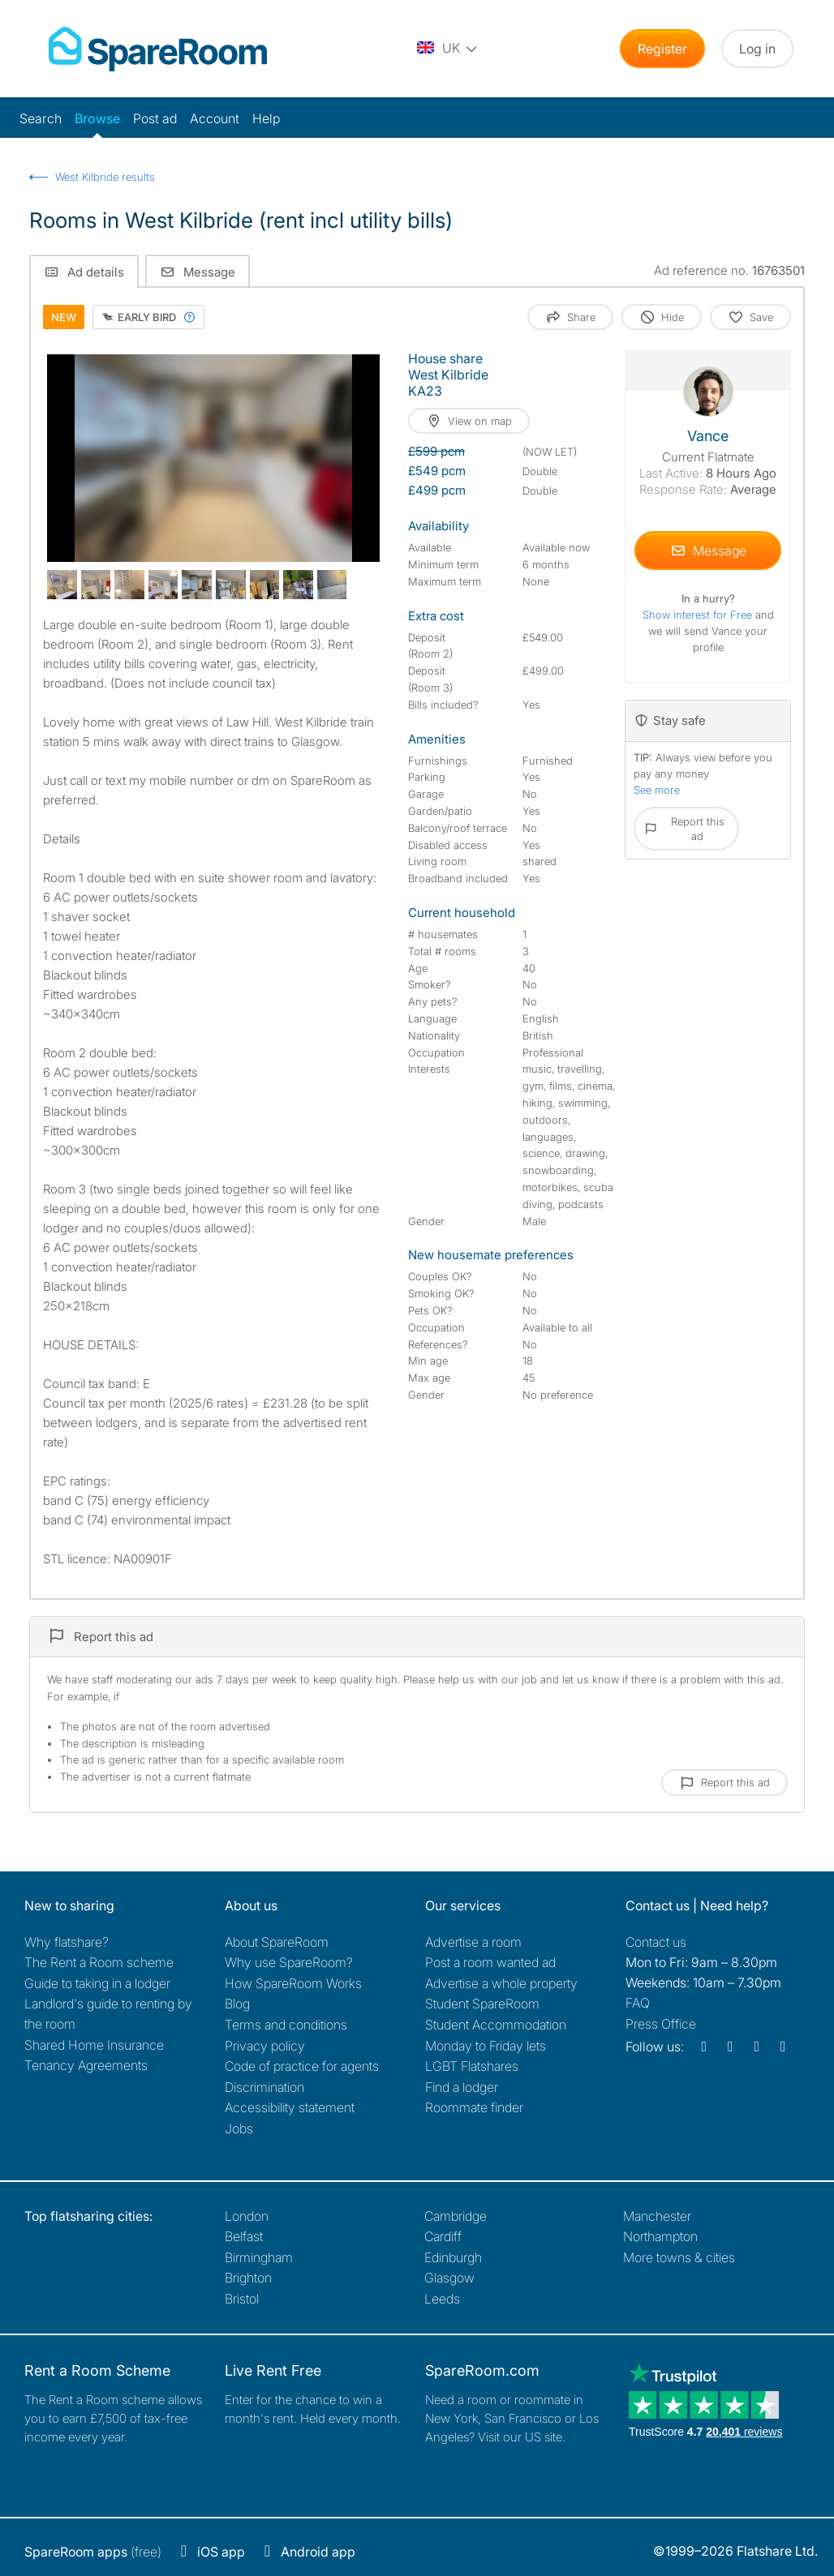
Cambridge (455, 2216)
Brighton (248, 2278)
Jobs (239, 2128)
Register (662, 49)
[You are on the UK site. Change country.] (447, 48)
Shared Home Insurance (94, 2045)
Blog (237, 2003)
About (277, 1942)
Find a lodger (461, 2087)
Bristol (242, 2299)
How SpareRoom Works (293, 1983)
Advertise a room (473, 1942)
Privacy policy (265, 2046)
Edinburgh (453, 2257)
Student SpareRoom (482, 2003)
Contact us (656, 1942)
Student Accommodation (495, 2025)
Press (661, 2024)
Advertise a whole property (501, 1983)
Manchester (657, 2216)
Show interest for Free (699, 614)
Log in (757, 49)
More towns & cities (679, 2257)
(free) (92, 2552)
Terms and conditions (286, 2025)
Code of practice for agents (302, 2066)
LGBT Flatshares (471, 2066)
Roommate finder (474, 2107)
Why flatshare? (66, 1942)
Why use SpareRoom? (289, 1962)
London (247, 2216)
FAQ (638, 2003)
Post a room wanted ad (490, 1962)
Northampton (660, 2236)
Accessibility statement (290, 2107)
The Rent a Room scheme (99, 1962)
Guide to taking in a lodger (97, 1983)
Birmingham (259, 2257)
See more (657, 789)
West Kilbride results (105, 176)
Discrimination (264, 2087)
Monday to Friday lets (485, 2046)
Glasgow (449, 2278)
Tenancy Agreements (86, 2065)
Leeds (442, 2299)
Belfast (244, 2236)
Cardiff (443, 2236)
